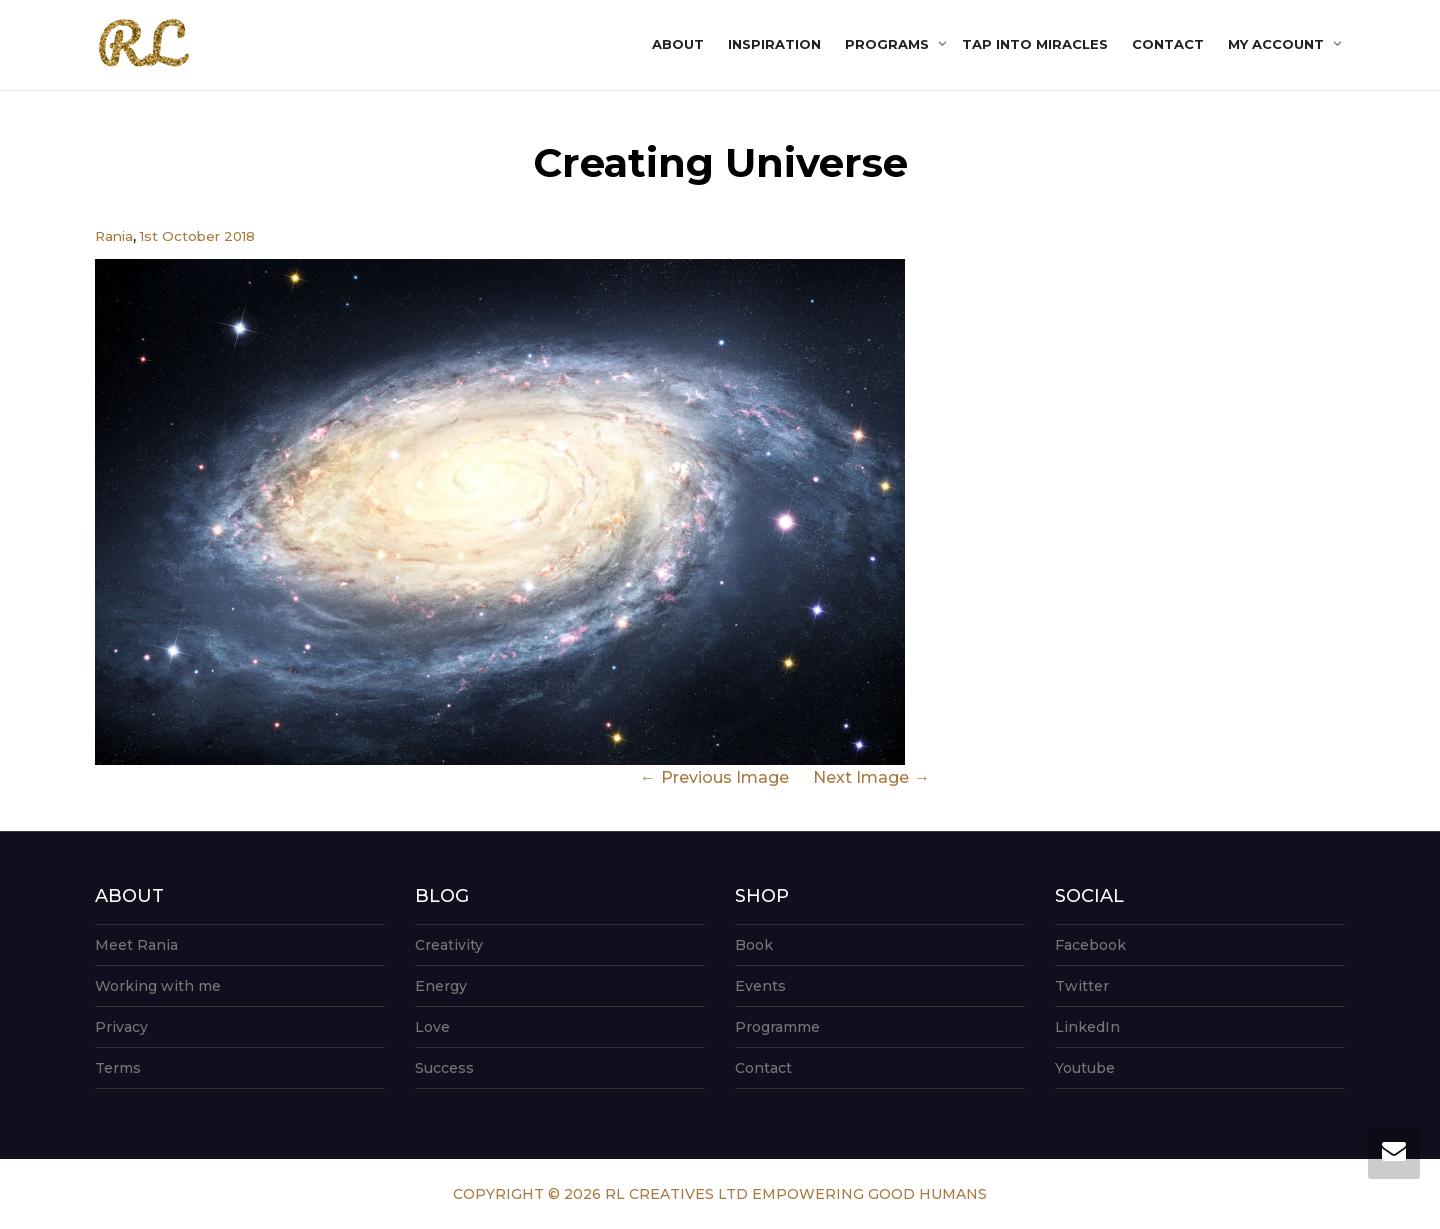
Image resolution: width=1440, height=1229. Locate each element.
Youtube (1085, 1068)
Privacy (121, 1027)
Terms (118, 1068)
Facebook (1090, 945)
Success (444, 1068)
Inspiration (774, 44)
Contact (1168, 44)
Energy (441, 986)
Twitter (1082, 986)
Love (432, 1027)
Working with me (158, 986)
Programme (777, 1027)
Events (760, 986)
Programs (889, 44)
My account (1278, 44)
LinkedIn (1087, 1027)
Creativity (449, 945)
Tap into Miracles (1035, 44)
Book (754, 945)
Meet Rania (136, 945)
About (678, 44)
